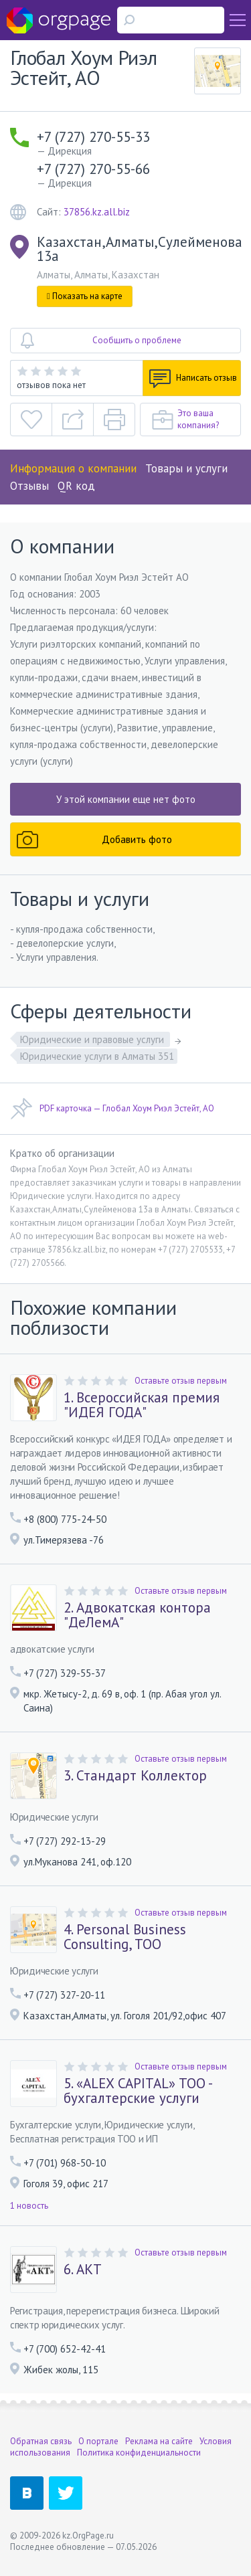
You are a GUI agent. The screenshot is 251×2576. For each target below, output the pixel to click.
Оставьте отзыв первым (181, 1380)
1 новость (29, 2205)
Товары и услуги (186, 468)
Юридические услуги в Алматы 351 (97, 1056)
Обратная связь (41, 2441)
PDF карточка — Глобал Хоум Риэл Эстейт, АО (112, 1108)
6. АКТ (83, 2269)
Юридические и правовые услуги (93, 1039)
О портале (98, 2441)
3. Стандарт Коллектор (135, 1775)
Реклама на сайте (159, 2441)
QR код (76, 485)
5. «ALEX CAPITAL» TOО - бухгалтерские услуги (138, 2091)
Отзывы (29, 485)
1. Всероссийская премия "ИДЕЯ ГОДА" (142, 1405)
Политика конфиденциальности (139, 2452)
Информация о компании (73, 468)
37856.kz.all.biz (97, 211)
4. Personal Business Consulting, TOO (125, 1937)
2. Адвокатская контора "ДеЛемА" (137, 1615)
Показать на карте (84, 296)
